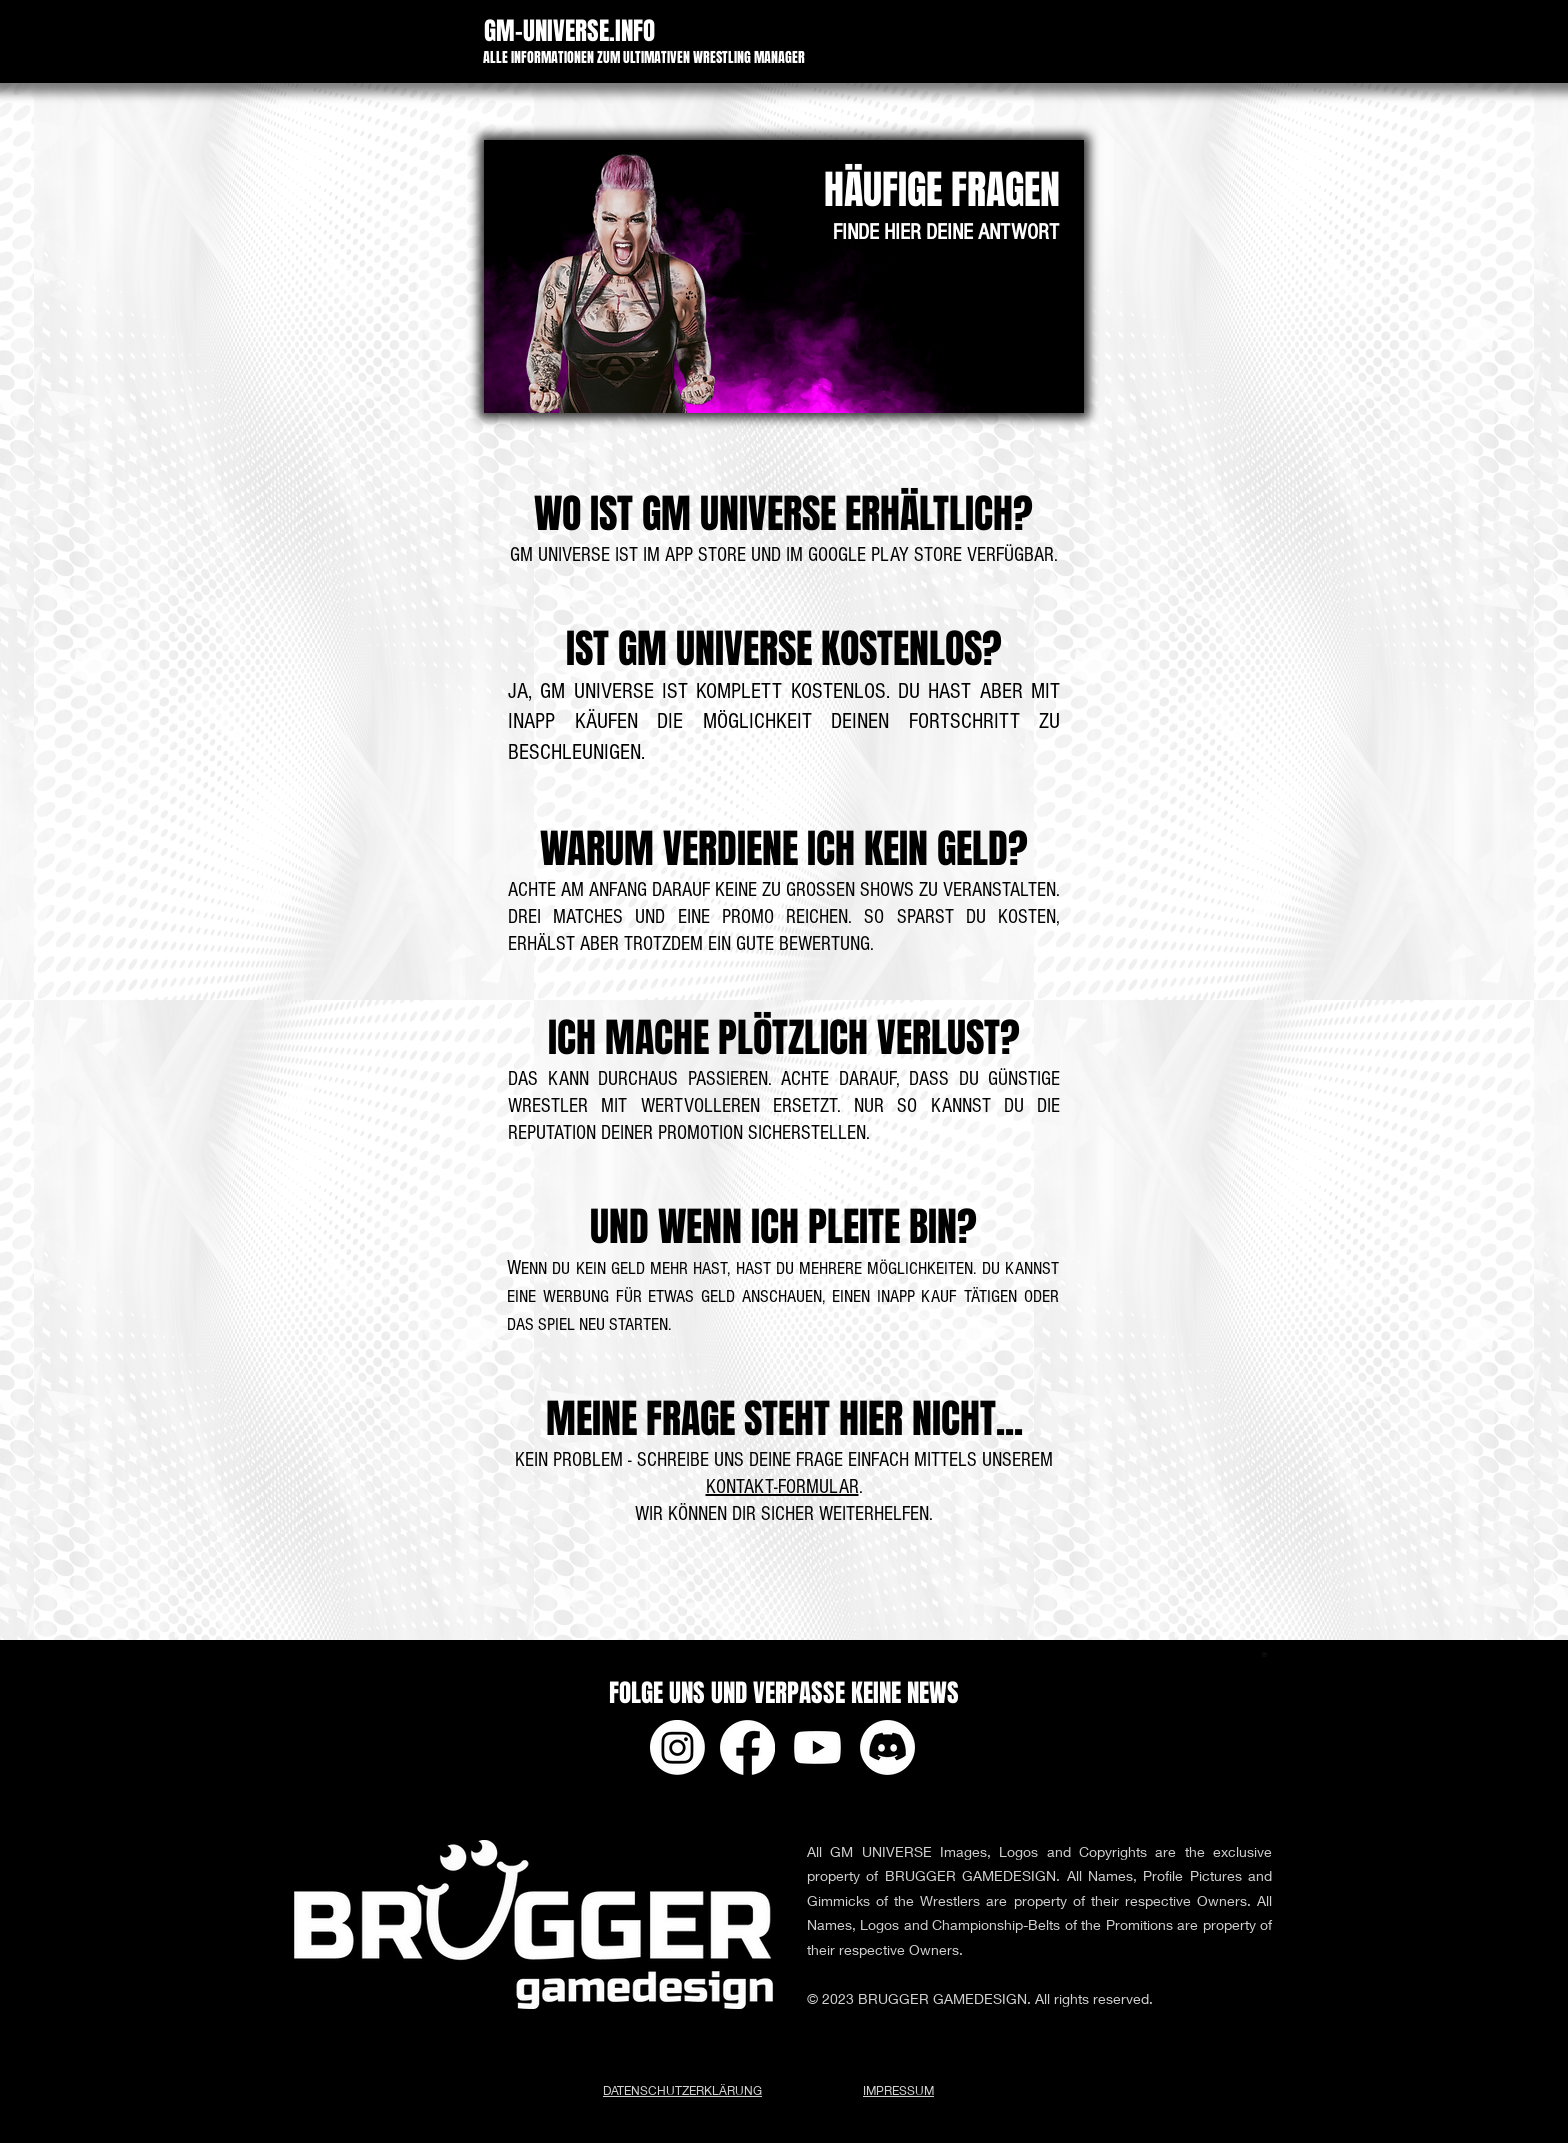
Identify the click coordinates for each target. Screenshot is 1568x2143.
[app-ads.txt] (1264, 1657)
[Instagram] (677, 1747)
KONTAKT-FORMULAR (782, 1487)
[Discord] (887, 1747)
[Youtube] (817, 1747)
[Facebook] (747, 1747)
